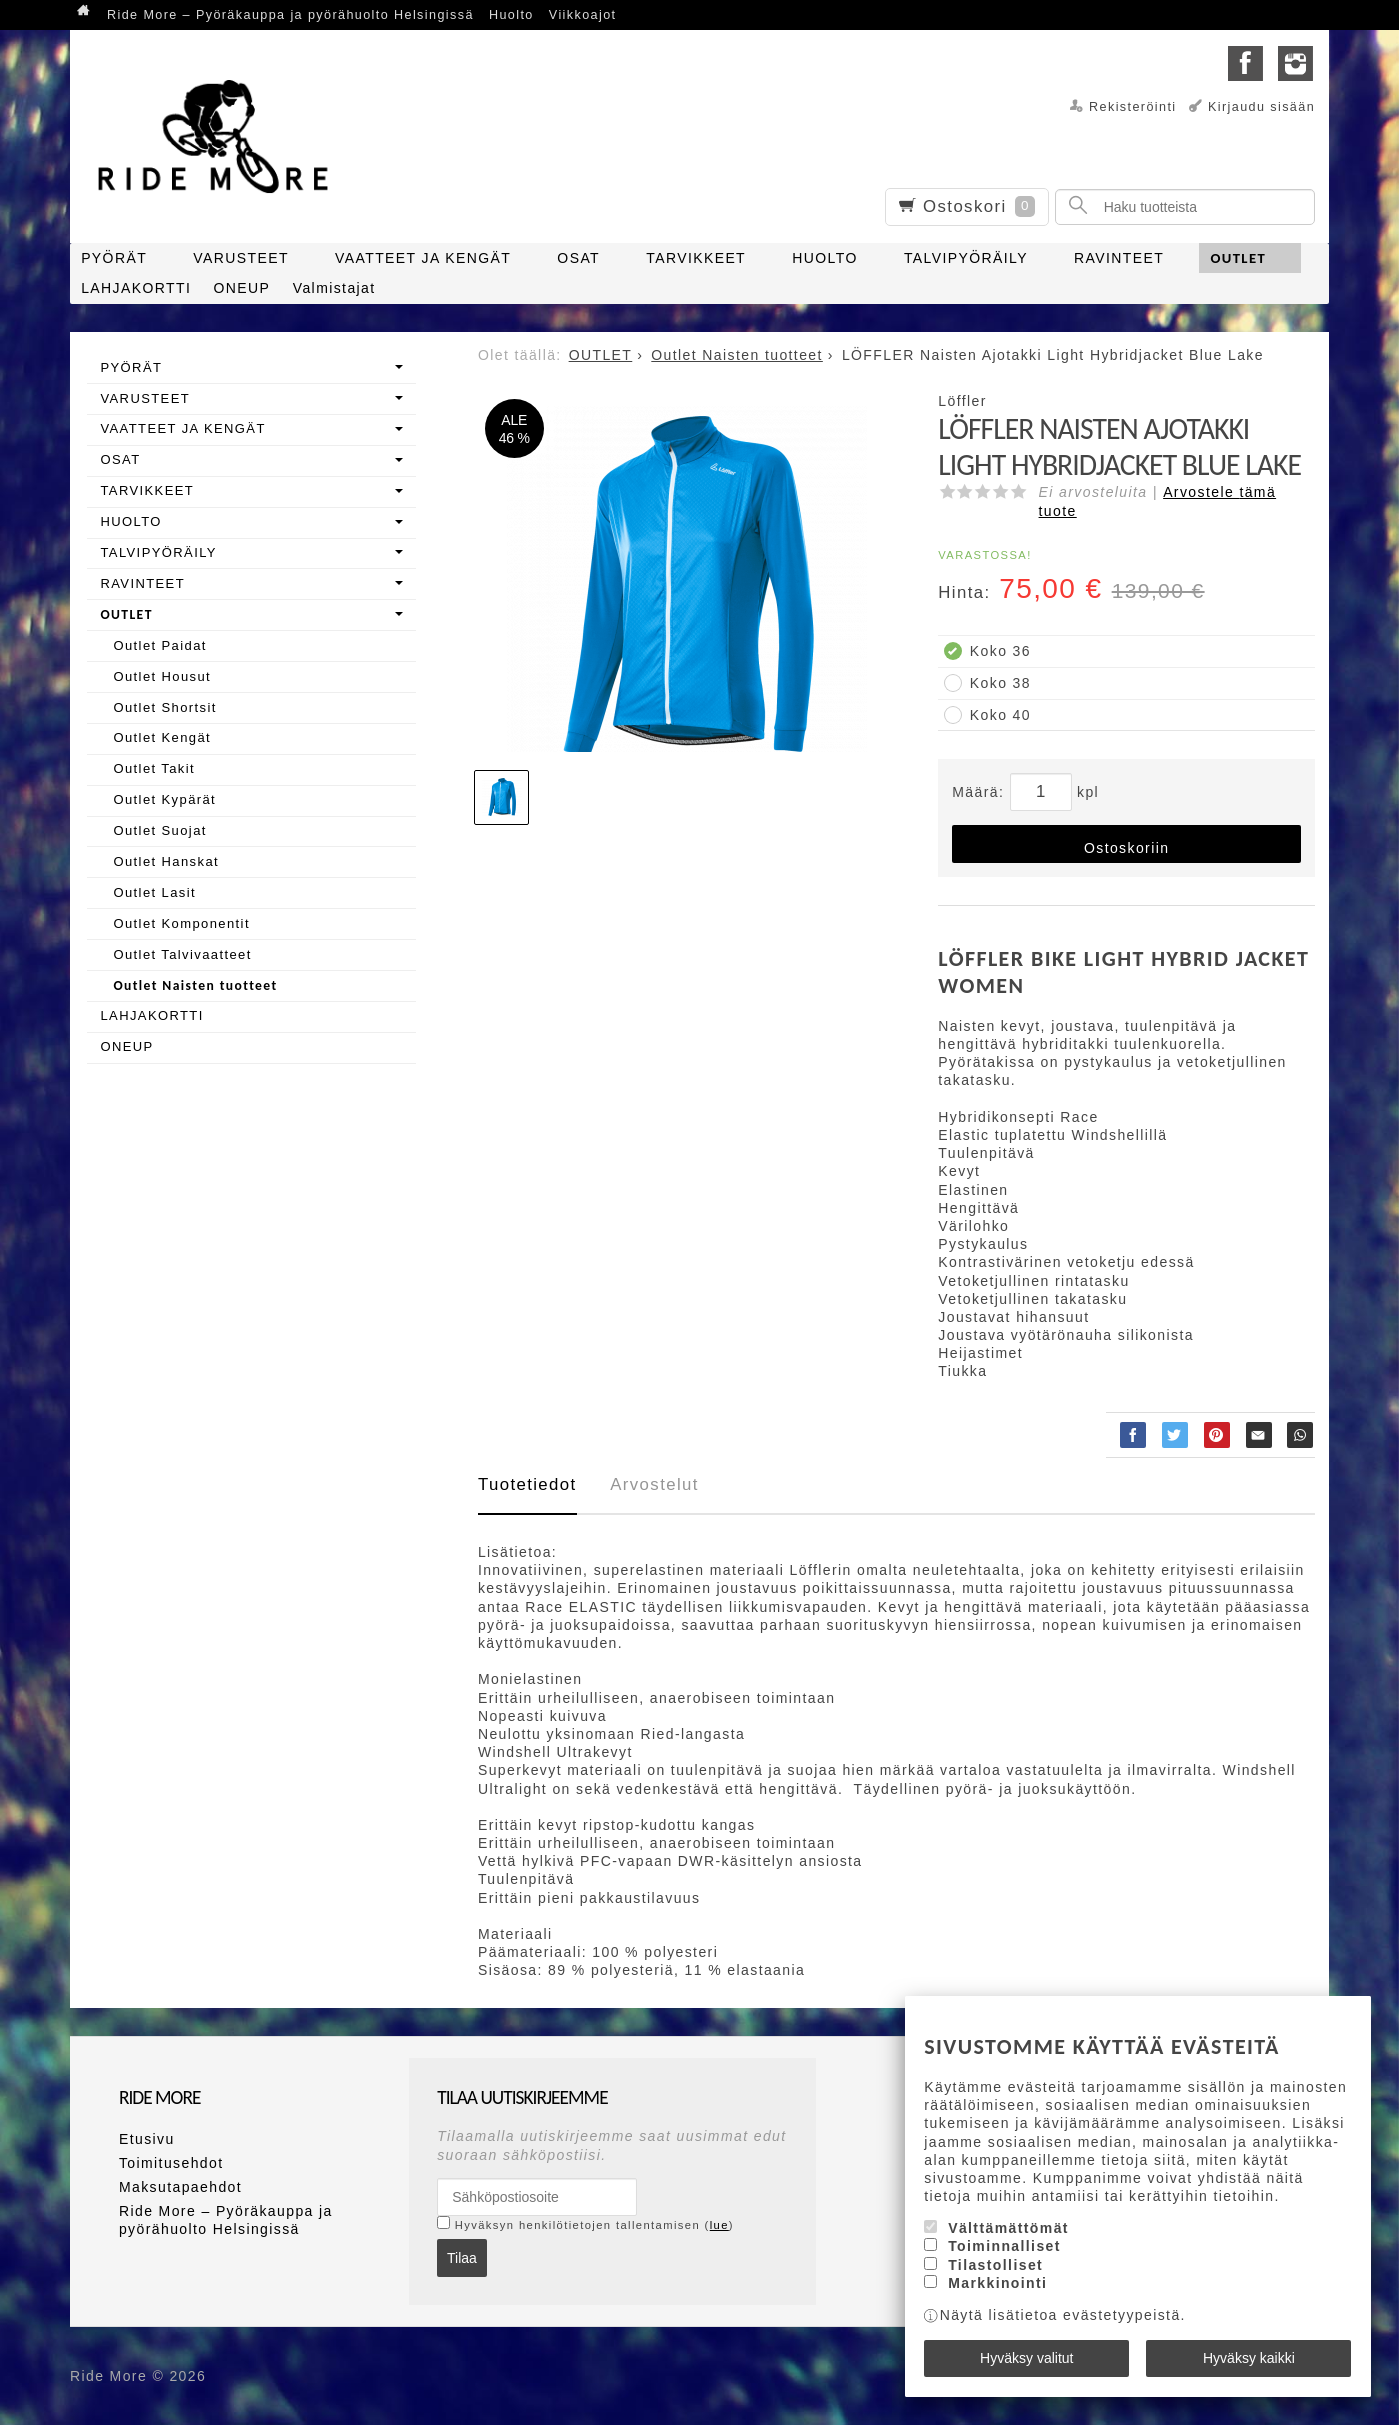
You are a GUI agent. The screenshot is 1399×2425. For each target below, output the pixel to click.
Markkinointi (997, 2283)
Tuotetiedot (527, 1484)
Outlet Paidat (159, 645)
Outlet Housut (162, 676)
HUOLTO (824, 258)
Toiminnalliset (1004, 2247)
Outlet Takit (154, 768)
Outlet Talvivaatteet (182, 954)
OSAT (578, 258)
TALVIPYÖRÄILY (966, 258)
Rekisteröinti (1133, 107)
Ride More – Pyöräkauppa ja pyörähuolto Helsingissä (290, 15)
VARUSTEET (241, 258)
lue (719, 2225)
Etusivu (147, 2139)
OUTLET (1238, 258)
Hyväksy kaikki (1249, 2358)
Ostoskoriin (1126, 848)
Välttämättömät (1008, 2228)
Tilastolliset (995, 2265)
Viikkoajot (583, 15)
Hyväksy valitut (1026, 2358)
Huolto (511, 15)
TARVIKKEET (696, 258)
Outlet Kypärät (164, 799)
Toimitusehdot (171, 2163)
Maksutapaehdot (180, 2187)
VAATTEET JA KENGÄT (423, 258)
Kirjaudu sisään (1261, 107)
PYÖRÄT (114, 258)
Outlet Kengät (162, 737)
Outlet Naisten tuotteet (195, 985)
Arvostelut (654, 1484)
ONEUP (242, 288)
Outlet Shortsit (164, 707)
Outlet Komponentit (181, 923)
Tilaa (462, 2258)
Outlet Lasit (154, 892)
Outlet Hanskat (166, 861)
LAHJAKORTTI (136, 288)
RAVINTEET (1119, 258)
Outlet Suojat (159, 830)
